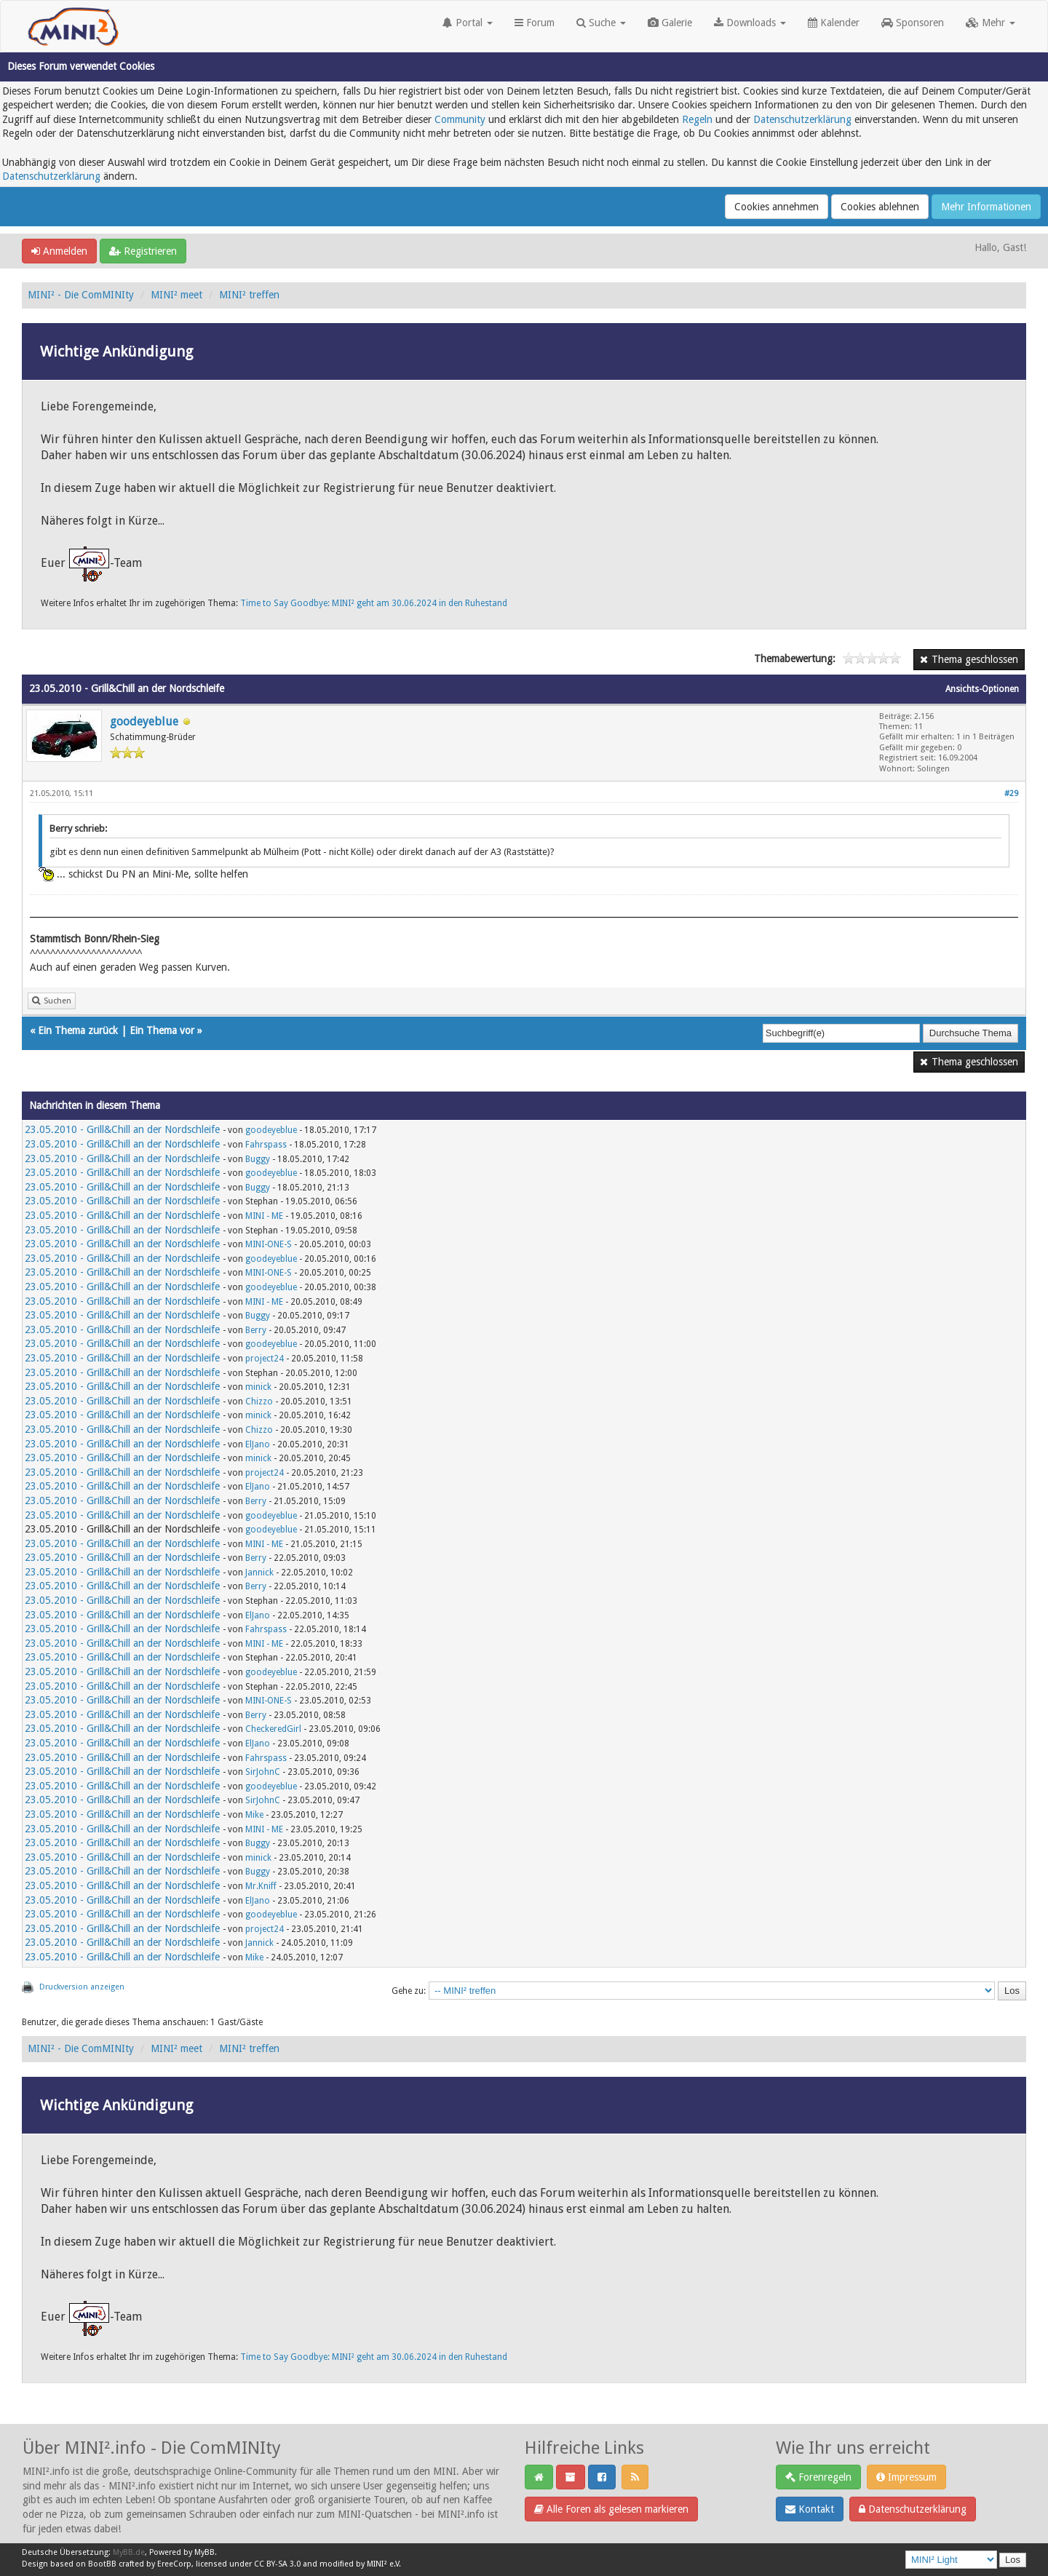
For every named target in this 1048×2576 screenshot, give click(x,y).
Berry (255, 1330)
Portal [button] (467, 22)
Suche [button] (601, 22)
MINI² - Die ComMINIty (81, 295)
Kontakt (809, 2509)
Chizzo (259, 1401)
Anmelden (59, 251)
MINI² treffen (249, 295)
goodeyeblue (144, 721)
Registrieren (143, 251)
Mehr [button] (990, 22)
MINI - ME (264, 1216)
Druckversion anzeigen (81, 1987)
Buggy (257, 1159)
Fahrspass (266, 1145)
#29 (1011, 793)
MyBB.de (129, 2552)
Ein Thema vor (162, 1030)
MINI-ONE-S (268, 1244)
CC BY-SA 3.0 (277, 2564)
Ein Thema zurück (78, 1030)
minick (258, 1387)
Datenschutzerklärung (802, 119)
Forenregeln (818, 2477)
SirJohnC (262, 1772)
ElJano (257, 1444)
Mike (254, 1815)
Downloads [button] (750, 22)
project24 (264, 1358)
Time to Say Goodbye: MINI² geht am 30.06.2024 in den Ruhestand (373, 603)
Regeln (697, 119)
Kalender (834, 22)
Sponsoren (912, 22)
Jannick (259, 1572)
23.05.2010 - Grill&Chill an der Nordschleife (122, 1129)
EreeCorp (174, 2564)
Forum (535, 22)
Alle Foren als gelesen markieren (611, 2509)
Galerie (670, 22)
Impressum (906, 2477)
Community (459, 119)
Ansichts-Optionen (982, 689)
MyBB (204, 2552)
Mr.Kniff (261, 1886)
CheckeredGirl (273, 1729)
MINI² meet (176, 295)
